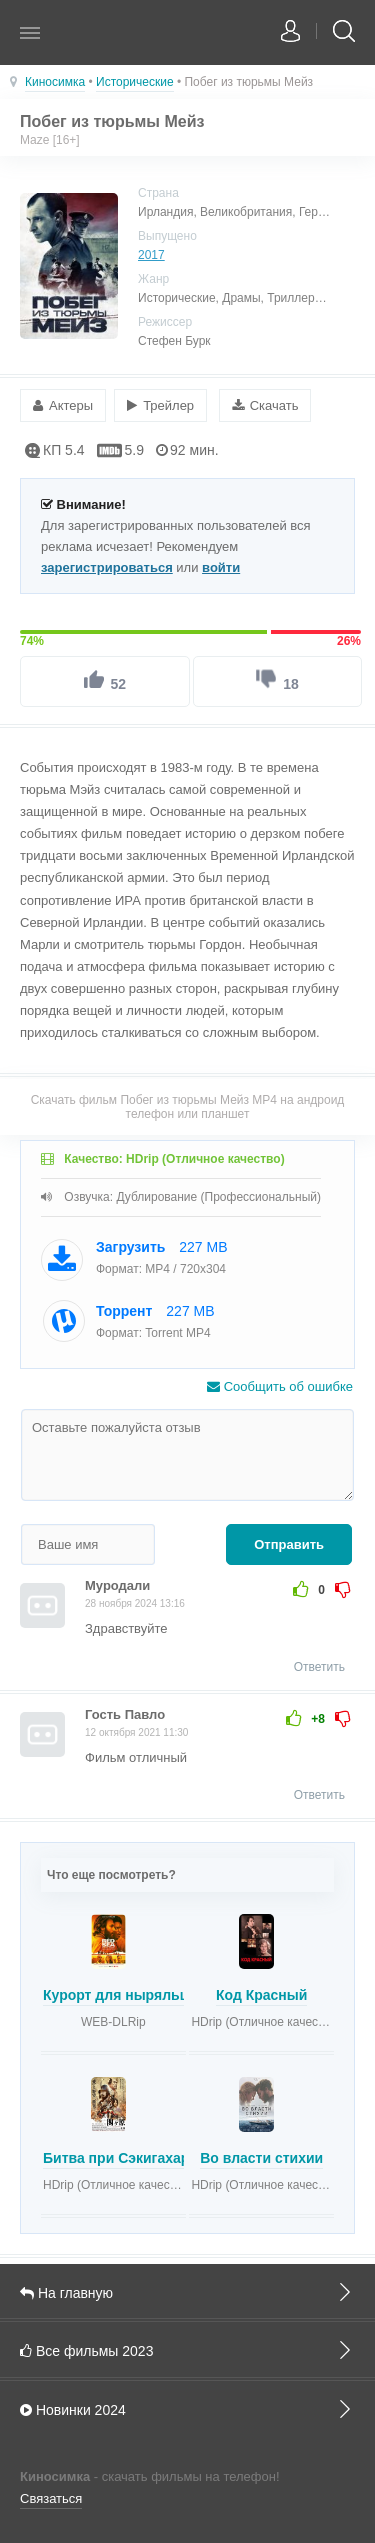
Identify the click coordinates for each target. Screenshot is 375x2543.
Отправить (289, 1544)
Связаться (51, 2498)
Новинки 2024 (187, 2409)
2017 (151, 255)
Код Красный (261, 1995)
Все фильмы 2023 (187, 2350)
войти (221, 567)
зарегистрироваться (107, 567)
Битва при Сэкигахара (120, 2158)
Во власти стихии (261, 2158)
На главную (187, 2292)
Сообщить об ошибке (280, 1386)
